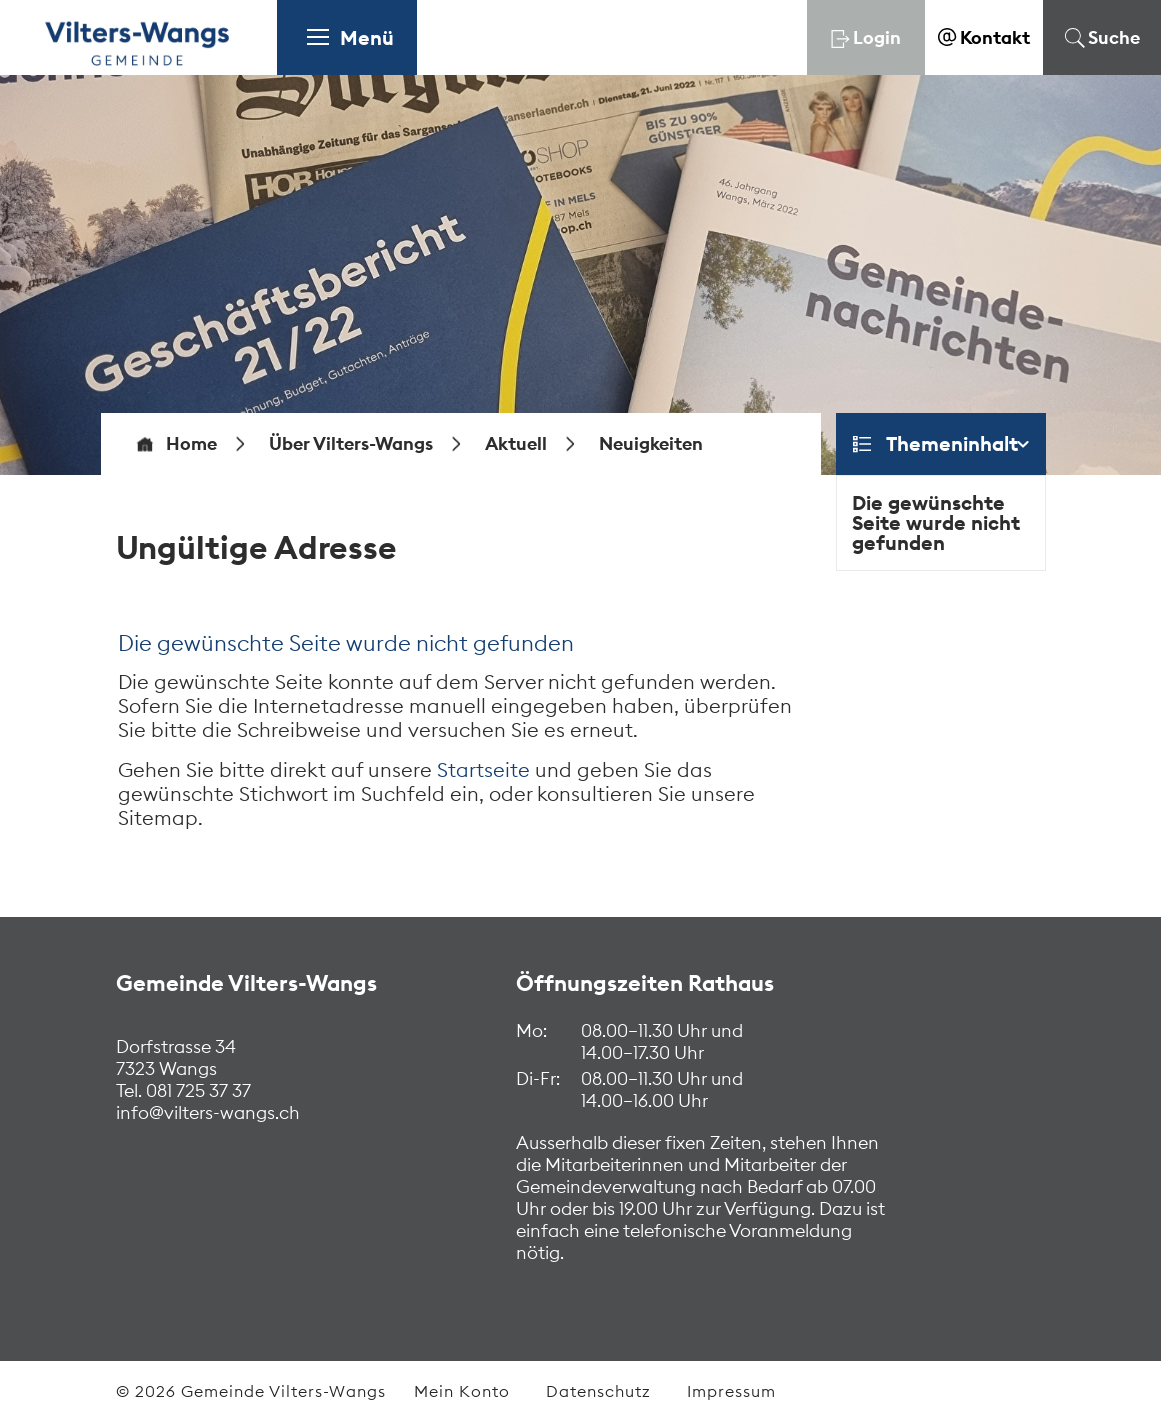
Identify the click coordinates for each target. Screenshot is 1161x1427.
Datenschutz (598, 1391)
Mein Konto (462, 1391)
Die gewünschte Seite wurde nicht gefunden (936, 522)
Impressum (731, 1391)
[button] (351, 444)
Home (191, 444)
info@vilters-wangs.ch (208, 1112)
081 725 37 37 (196, 1090)
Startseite (483, 769)
